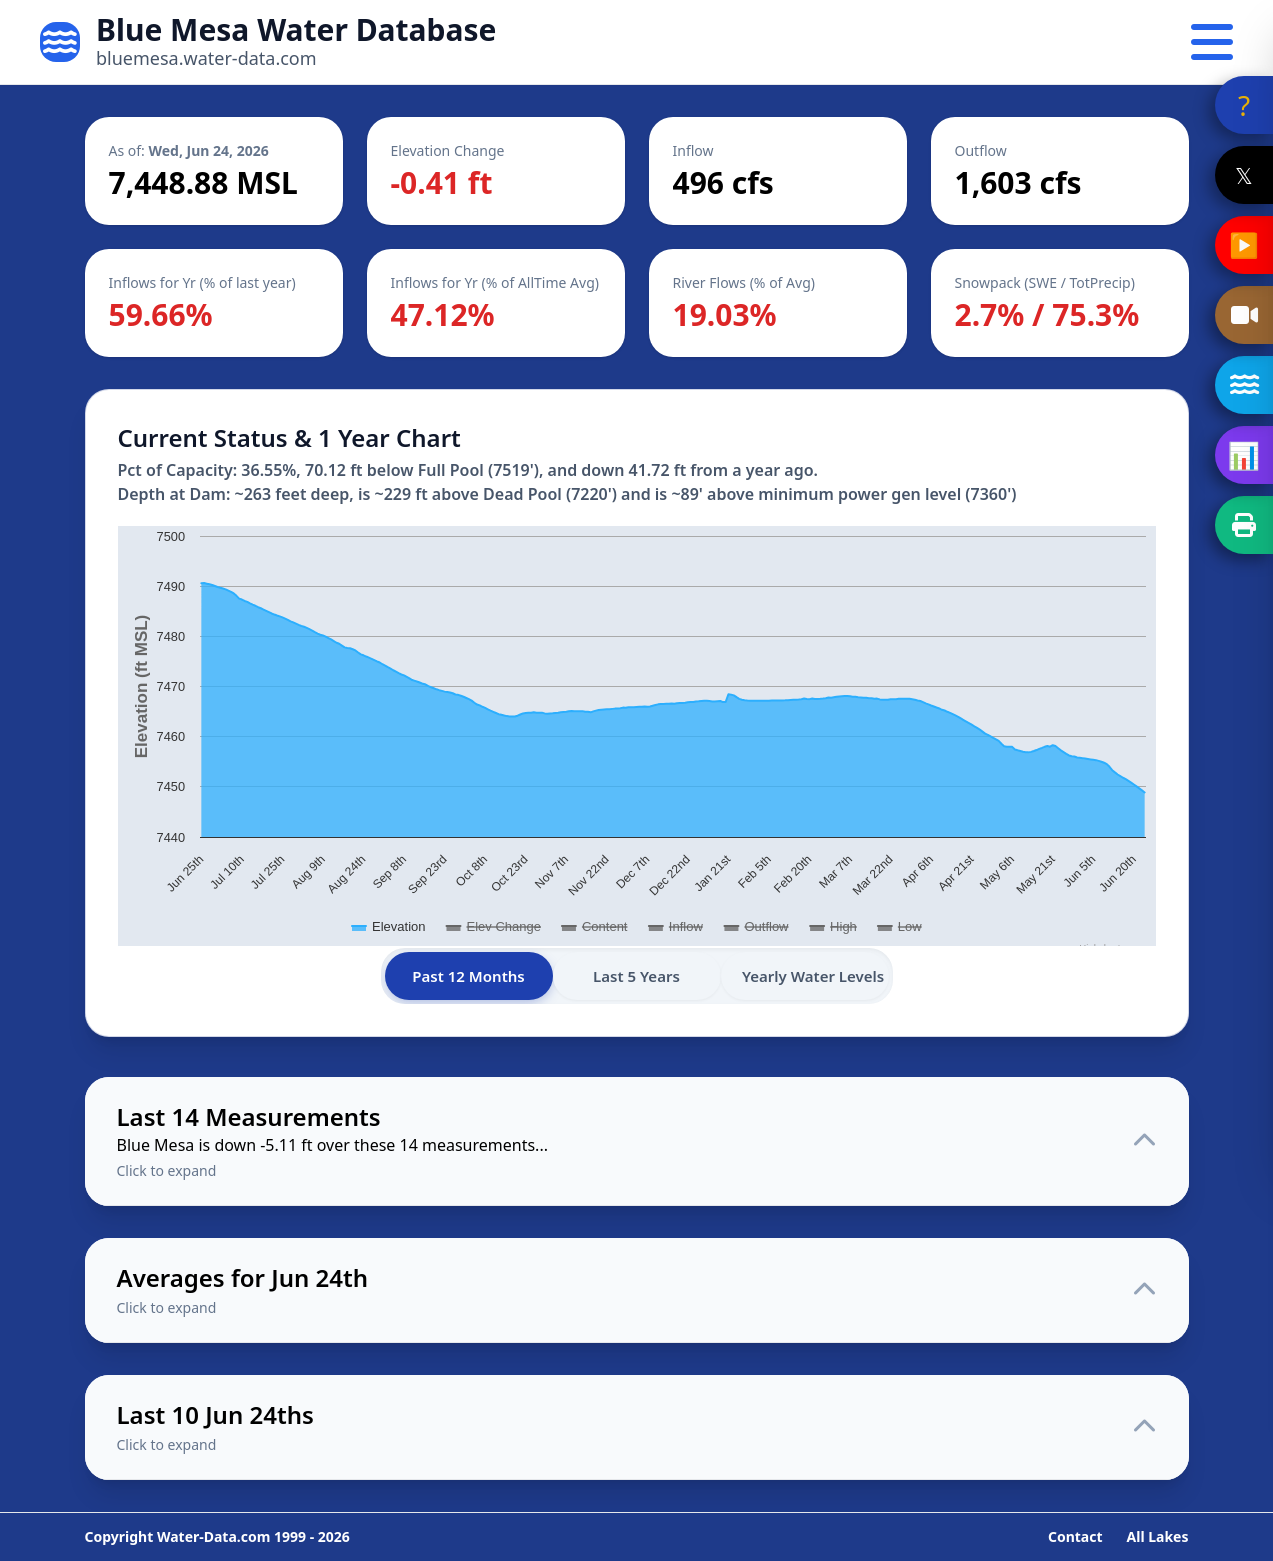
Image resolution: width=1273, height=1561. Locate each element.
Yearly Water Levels (815, 976)
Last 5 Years (637, 976)
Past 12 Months (469, 976)
